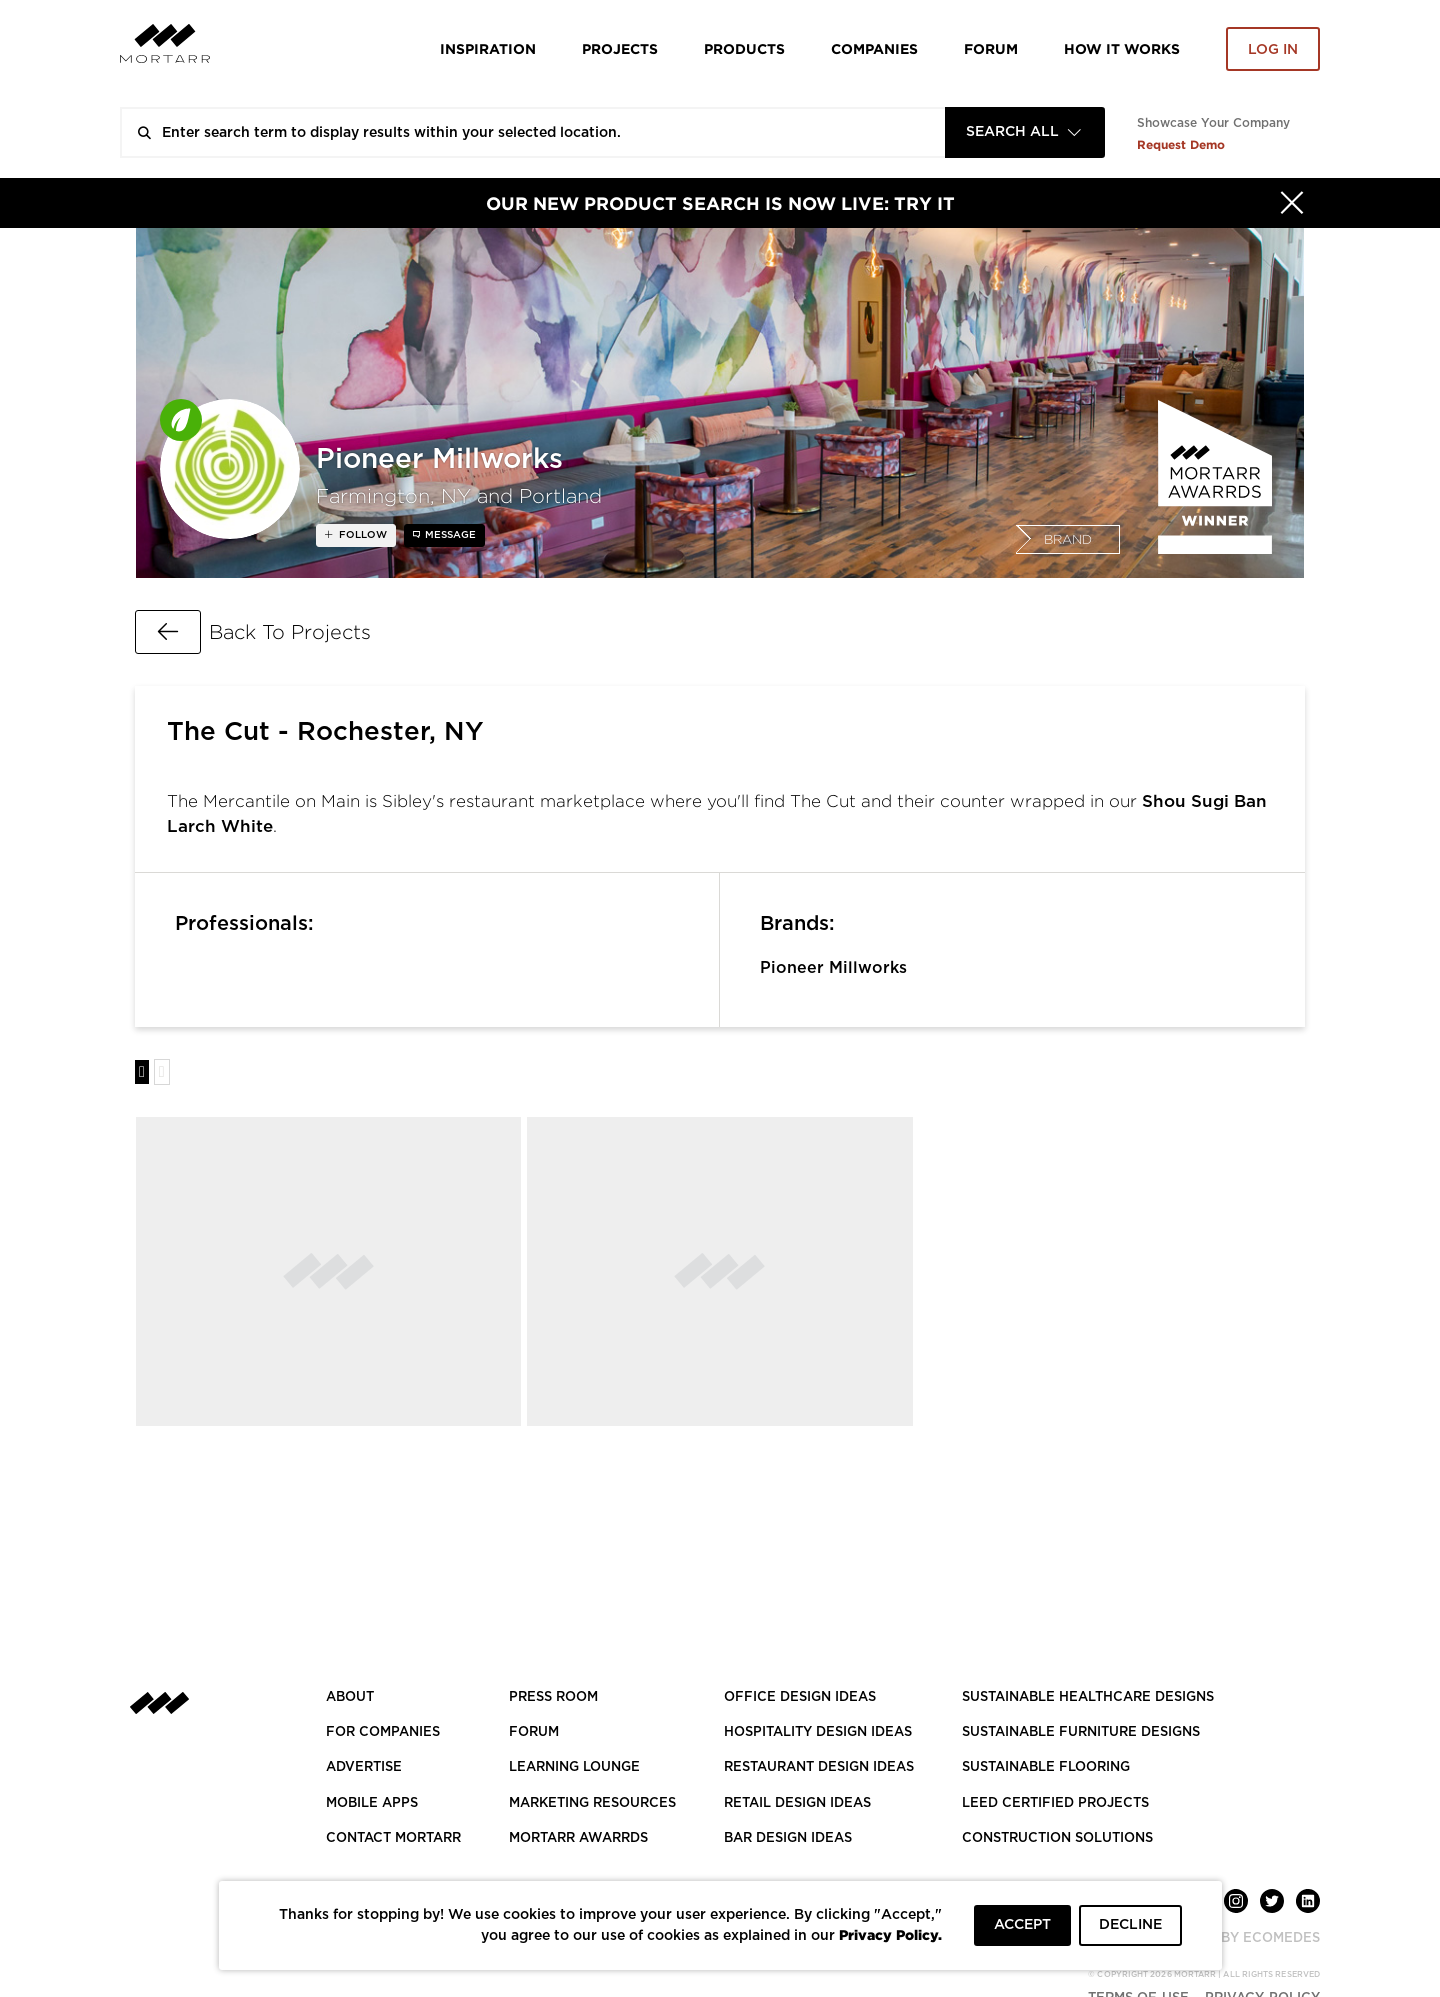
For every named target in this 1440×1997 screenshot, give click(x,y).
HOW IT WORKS (1122, 48)
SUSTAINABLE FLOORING (1046, 1767)
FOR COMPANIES (383, 1732)
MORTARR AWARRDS (578, 1838)
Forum (991, 48)
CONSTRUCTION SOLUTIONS (1057, 1838)
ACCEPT (1022, 1925)
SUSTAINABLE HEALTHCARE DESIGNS (1088, 1697)
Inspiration (488, 48)
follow (361, 535)
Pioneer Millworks (833, 968)
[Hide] (1292, 203)
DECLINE (1130, 1925)
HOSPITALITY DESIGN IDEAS (818, 1732)
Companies (874, 48)
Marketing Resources (592, 1803)
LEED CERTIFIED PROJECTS (1055, 1803)
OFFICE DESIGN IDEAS (800, 1697)
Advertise (364, 1767)
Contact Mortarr (393, 1838)
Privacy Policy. (890, 1934)
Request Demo (1181, 144)
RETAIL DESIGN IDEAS (797, 1803)
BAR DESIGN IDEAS (788, 1838)
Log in (1273, 50)
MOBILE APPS (372, 1803)
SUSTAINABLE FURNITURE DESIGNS (1081, 1732)
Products (744, 48)
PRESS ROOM (553, 1697)
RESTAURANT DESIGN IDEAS (819, 1767)
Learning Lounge (574, 1767)
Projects (620, 48)
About (350, 1697)
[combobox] (1025, 132)
